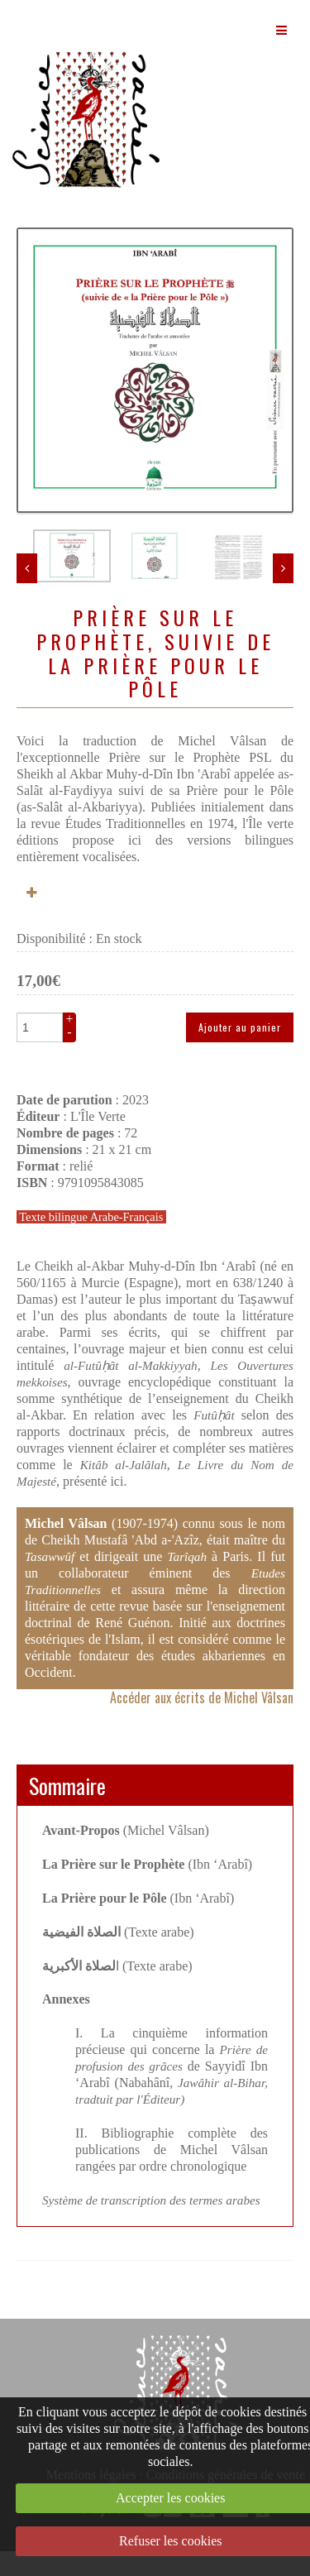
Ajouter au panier (239, 1052)
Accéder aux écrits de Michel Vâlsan (201, 1722)
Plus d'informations (33, 918)
